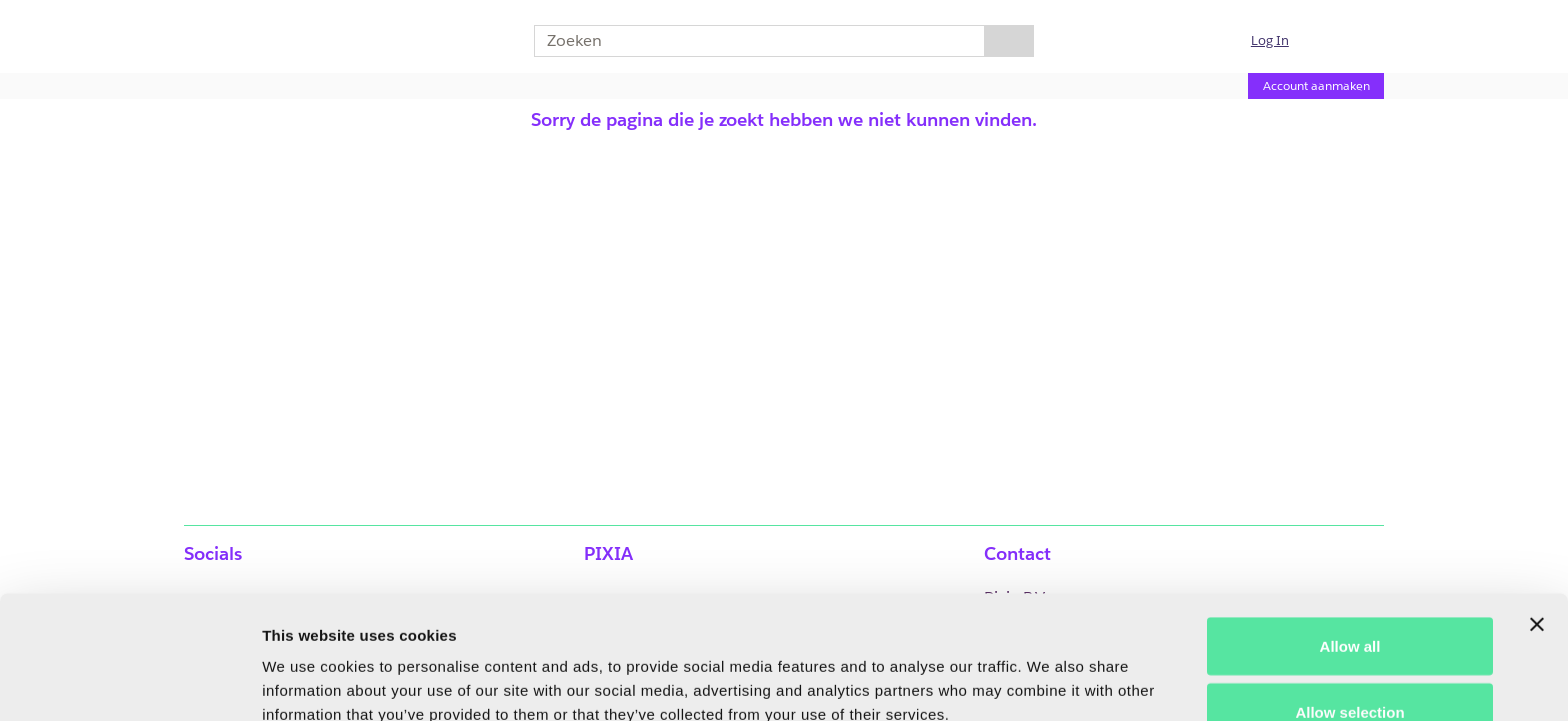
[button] (1282, 41)
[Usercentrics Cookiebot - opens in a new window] (129, 682)
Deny (1350, 667)
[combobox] (751, 41)
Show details (1049, 669)
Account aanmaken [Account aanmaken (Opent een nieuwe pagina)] (1316, 85)
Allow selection (1349, 602)
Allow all (1350, 536)
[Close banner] (1537, 515)
